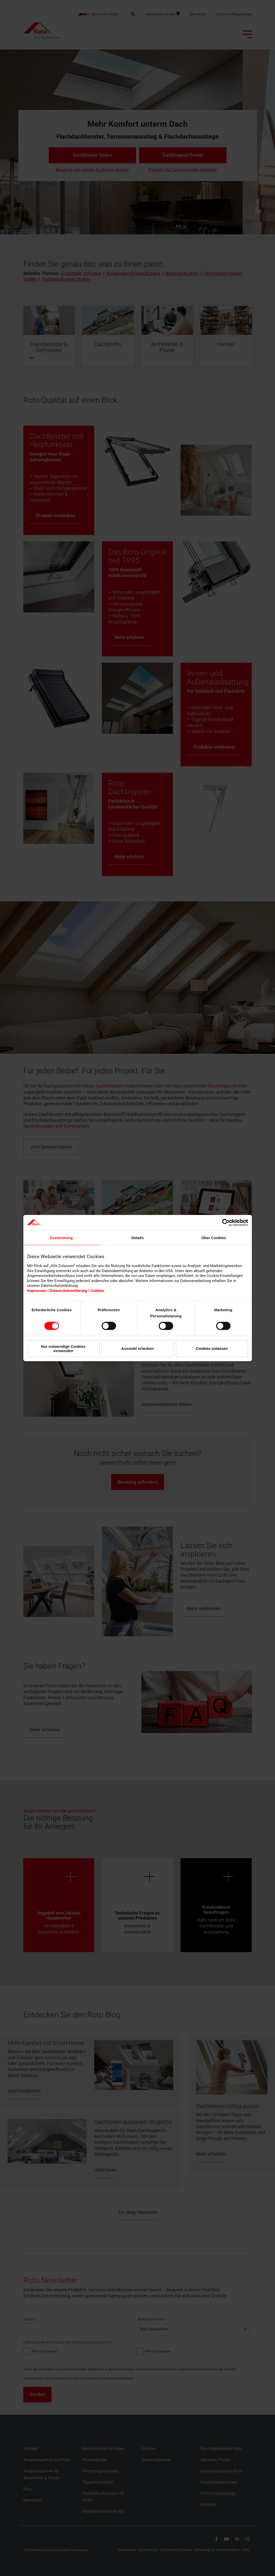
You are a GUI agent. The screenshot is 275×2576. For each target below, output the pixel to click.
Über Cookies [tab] (213, 1237)
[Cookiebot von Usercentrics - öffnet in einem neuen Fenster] (226, 1222)
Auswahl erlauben (137, 1348)
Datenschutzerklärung (68, 1290)
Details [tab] (137, 1237)
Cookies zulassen (212, 1348)
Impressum (36, 1290)
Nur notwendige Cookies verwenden (63, 1348)
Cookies (97, 1290)
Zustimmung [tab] (61, 1237)
